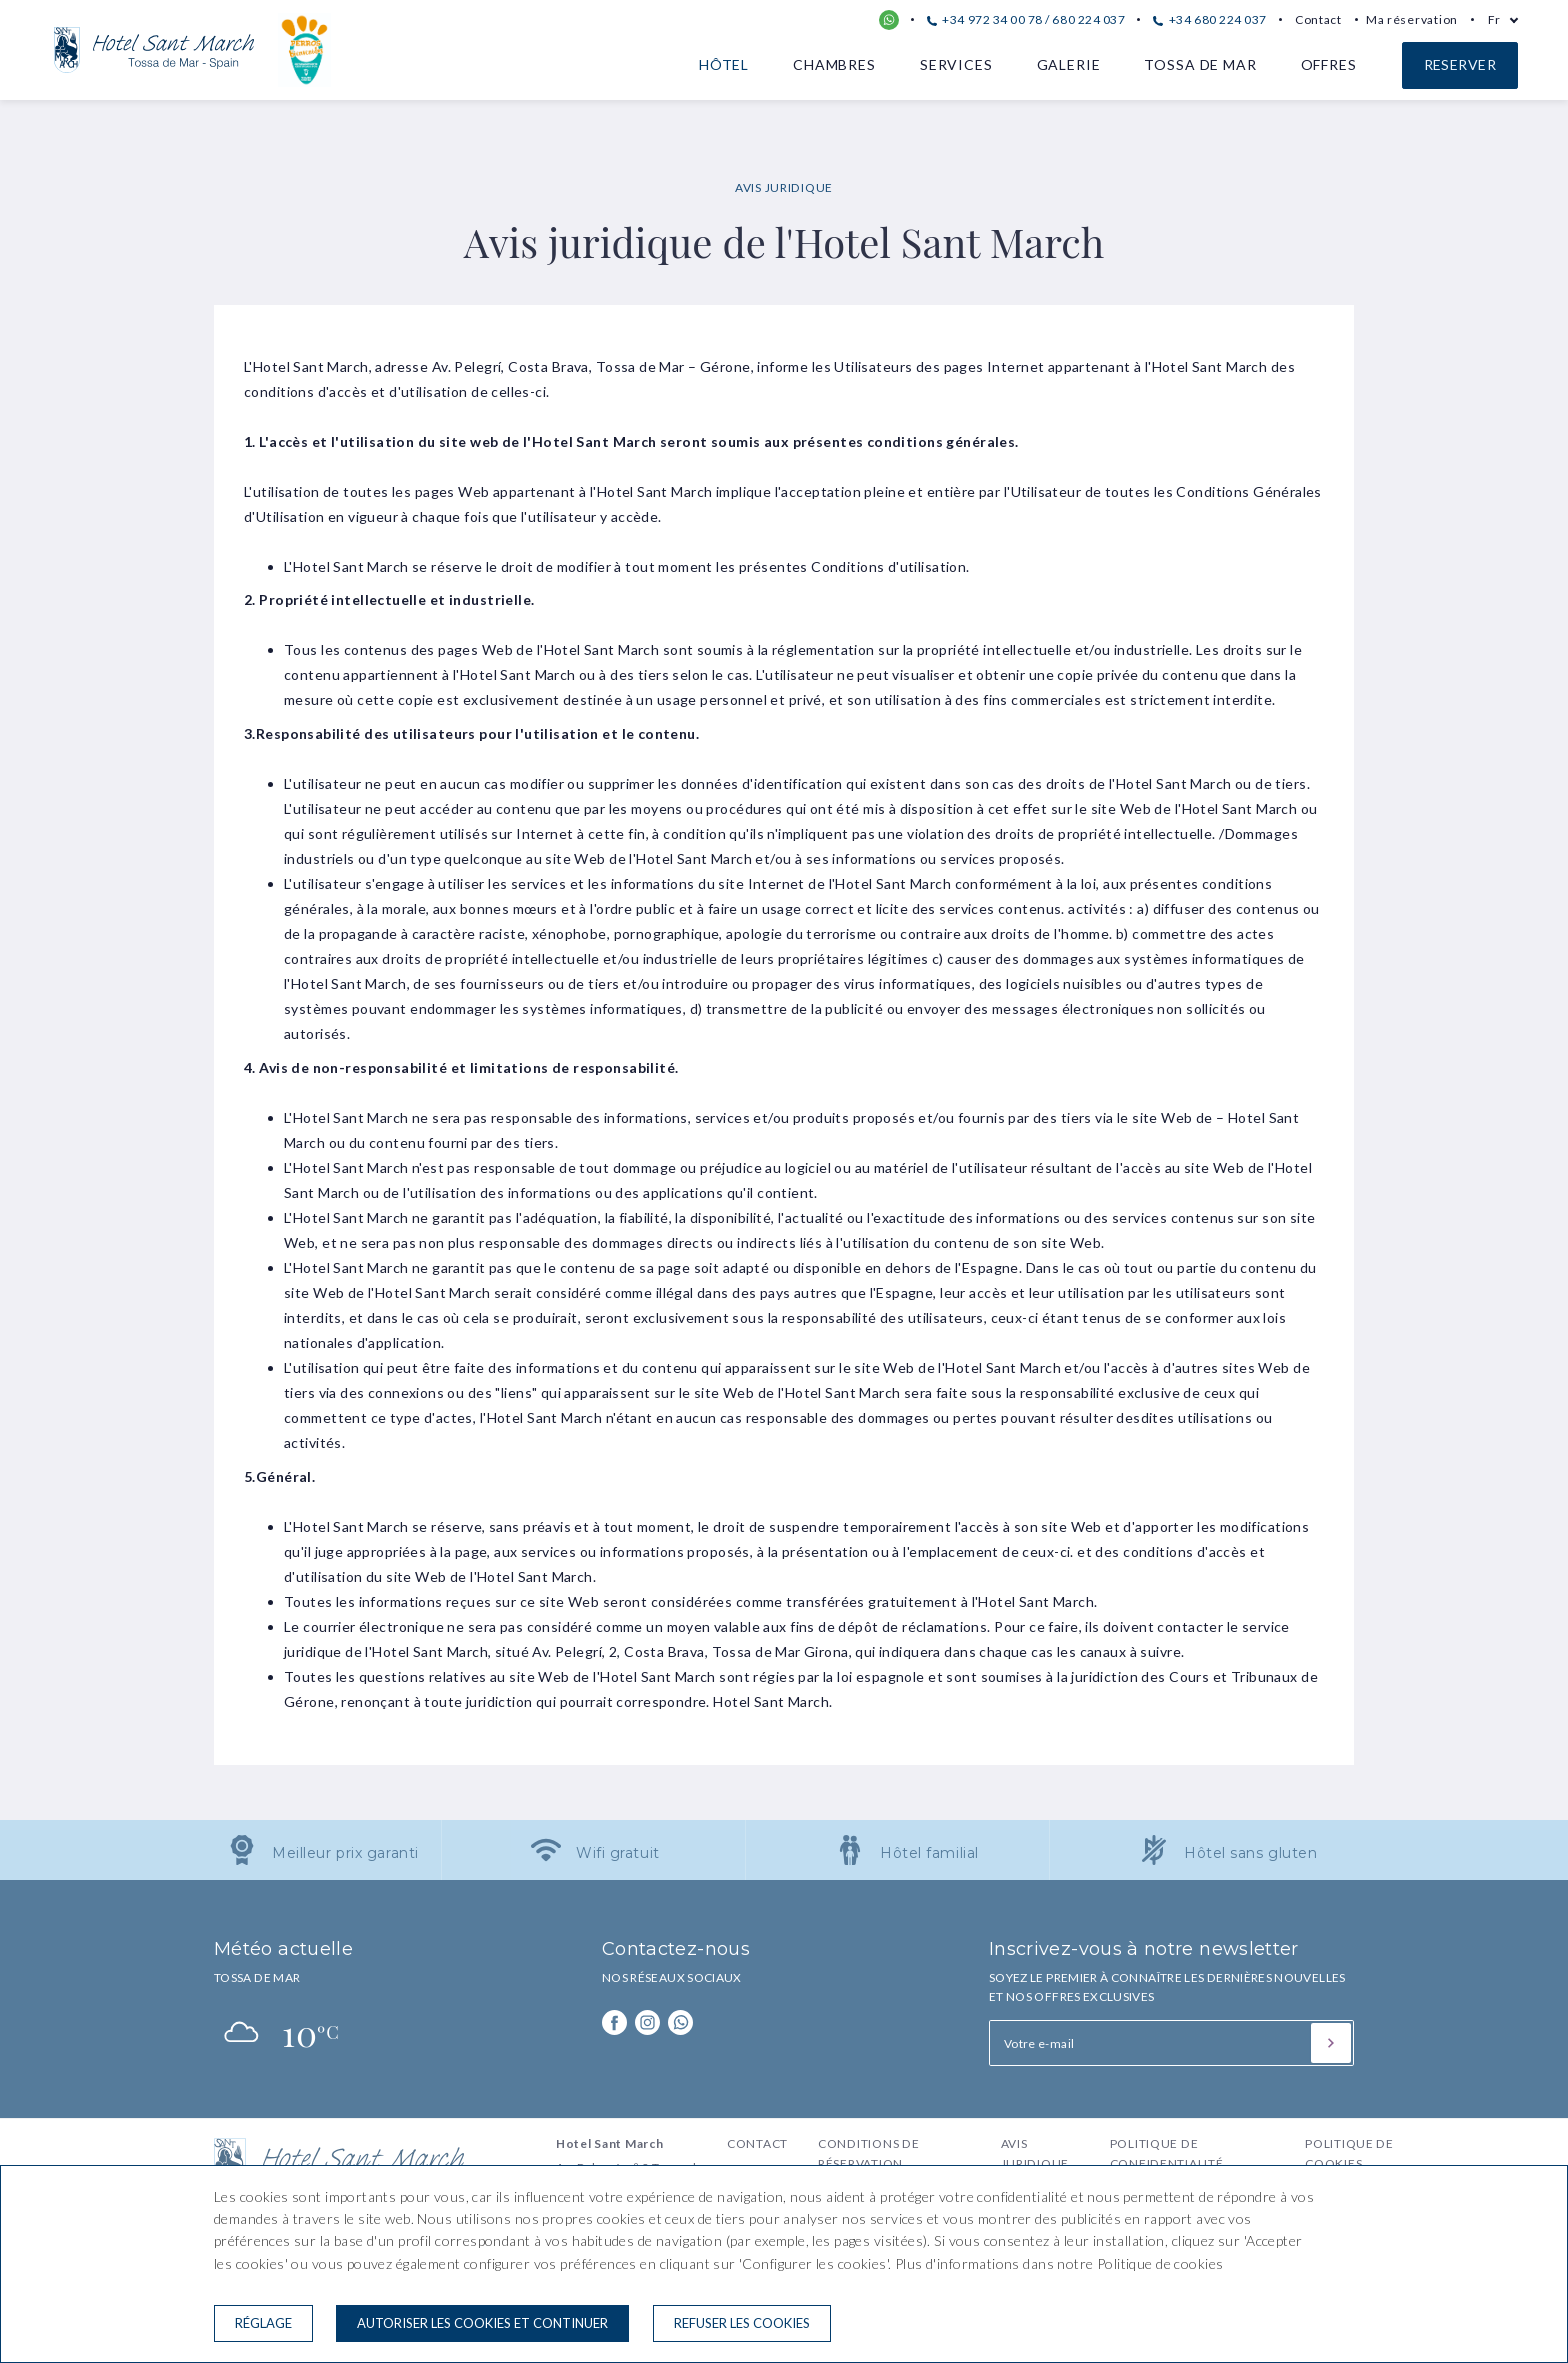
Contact (1318, 19)
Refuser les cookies (742, 2323)
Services (956, 64)
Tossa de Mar (1200, 64)
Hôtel (724, 64)
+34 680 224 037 (1209, 19)
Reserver (1460, 64)
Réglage (263, 2323)
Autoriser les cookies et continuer (482, 2323)
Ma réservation (1412, 19)
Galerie (1069, 64)
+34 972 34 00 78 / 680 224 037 (1026, 19)
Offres (1329, 64)
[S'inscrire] (1331, 2043)
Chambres (834, 64)
